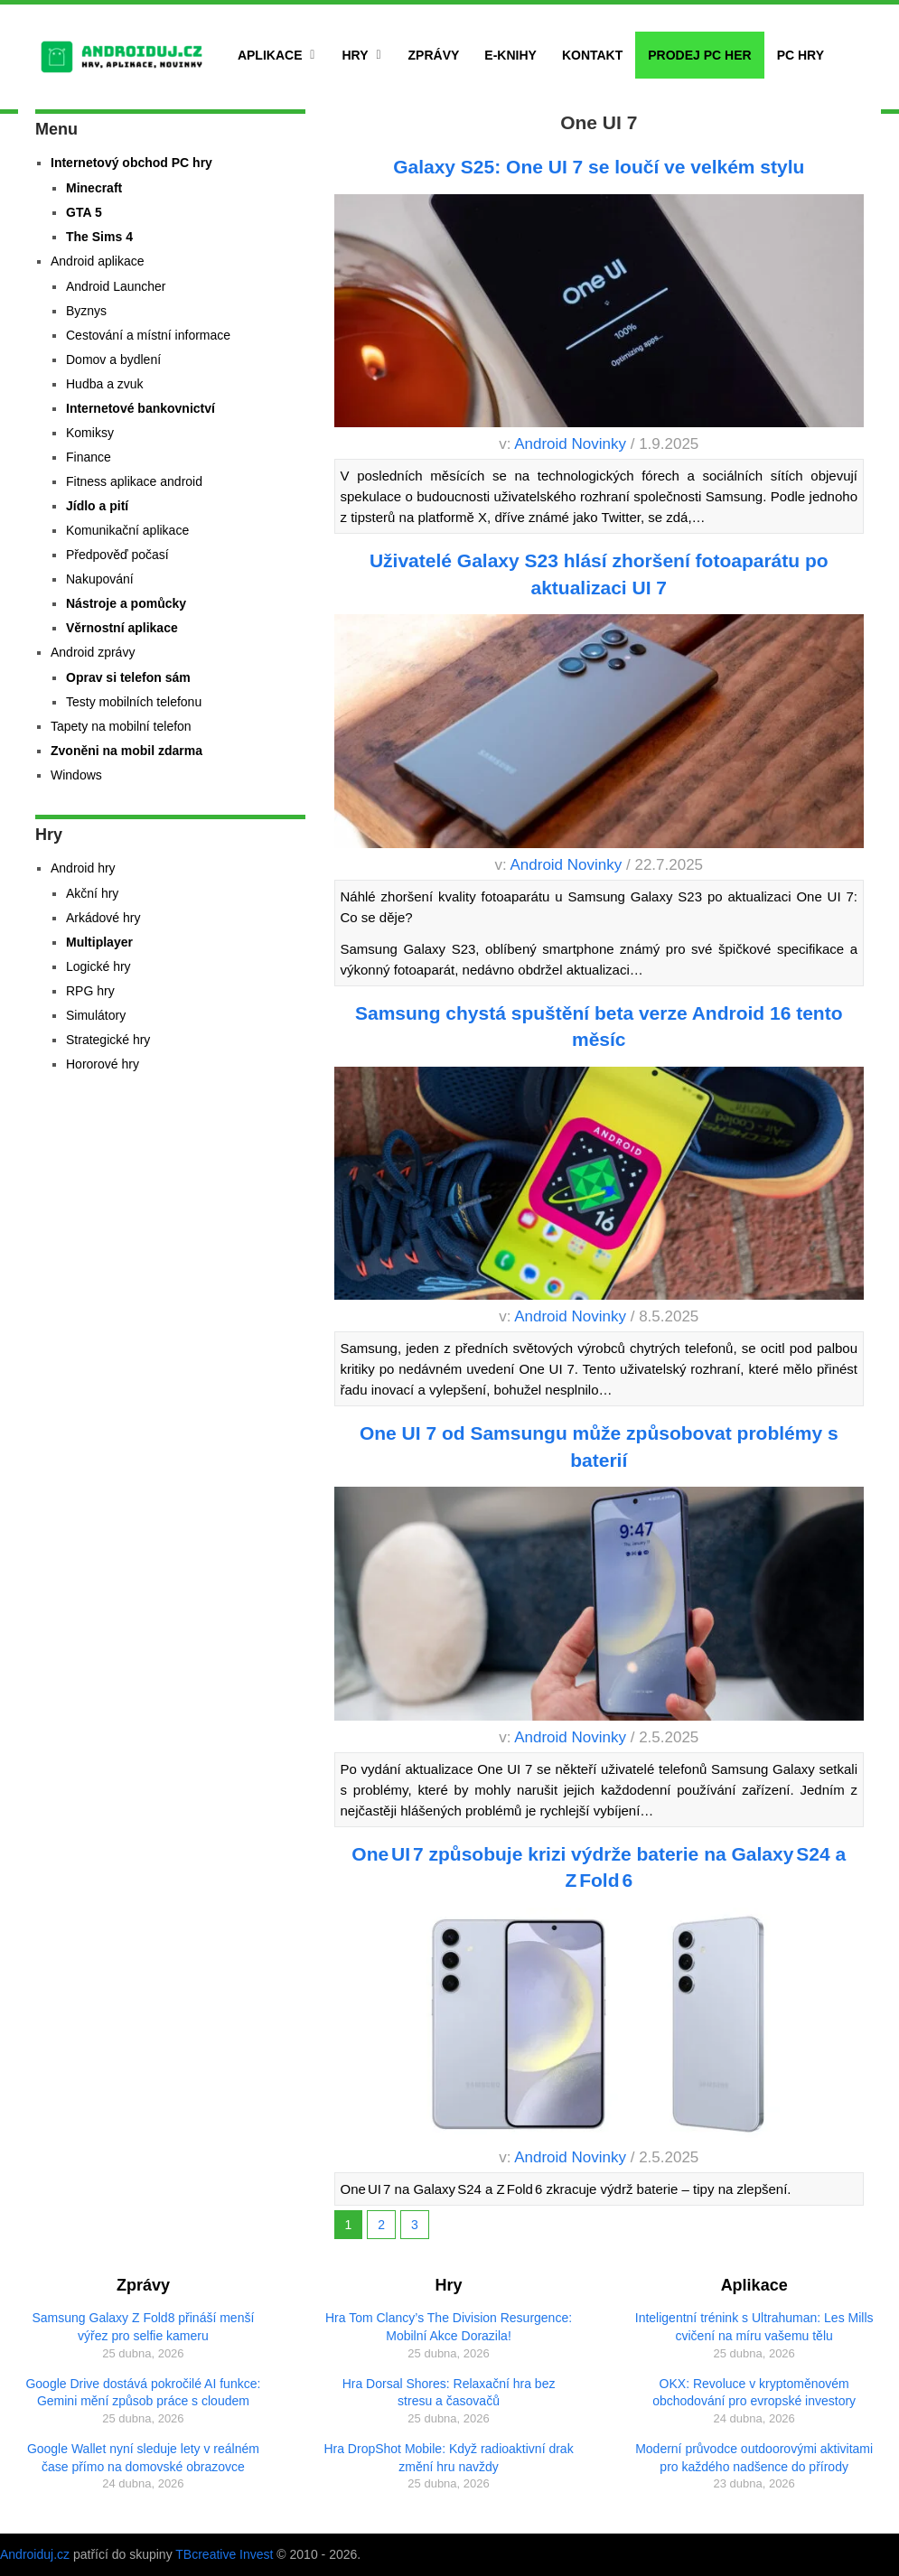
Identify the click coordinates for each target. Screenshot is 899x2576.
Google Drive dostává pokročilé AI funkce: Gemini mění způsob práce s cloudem (142, 2392)
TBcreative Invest (224, 2554)
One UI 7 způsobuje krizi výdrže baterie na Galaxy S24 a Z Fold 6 (598, 1866)
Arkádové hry (103, 917)
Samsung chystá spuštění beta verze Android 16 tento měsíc (599, 1026)
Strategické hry (108, 1039)
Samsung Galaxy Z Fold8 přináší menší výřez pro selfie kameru (143, 2326)
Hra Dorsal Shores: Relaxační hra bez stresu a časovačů (449, 2392)
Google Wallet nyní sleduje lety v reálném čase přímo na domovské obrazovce (143, 2457)
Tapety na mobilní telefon (121, 726)
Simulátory (96, 1015)
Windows (76, 775)
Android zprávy (93, 652)
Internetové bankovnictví (140, 408)
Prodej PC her (699, 55)
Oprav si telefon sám (128, 677)
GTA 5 (84, 212)
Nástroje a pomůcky (126, 603)
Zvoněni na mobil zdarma (126, 750)
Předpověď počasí (117, 554)
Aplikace (270, 55)
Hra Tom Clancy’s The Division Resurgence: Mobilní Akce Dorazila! (448, 2326)
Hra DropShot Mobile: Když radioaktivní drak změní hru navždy (448, 2457)
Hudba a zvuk (105, 384)
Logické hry (98, 966)
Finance (88, 457)
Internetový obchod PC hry (131, 162)
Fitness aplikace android (134, 481)
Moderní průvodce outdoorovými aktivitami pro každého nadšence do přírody (754, 2457)
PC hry (800, 55)
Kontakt (592, 55)
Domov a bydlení (113, 359)
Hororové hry (102, 1064)
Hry (355, 55)
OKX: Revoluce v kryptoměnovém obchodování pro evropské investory (754, 2392)
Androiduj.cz (35, 2554)
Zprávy (434, 55)
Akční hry (92, 893)
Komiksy (90, 432)
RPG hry (90, 991)
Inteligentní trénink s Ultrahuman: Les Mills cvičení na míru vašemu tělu (754, 2326)
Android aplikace (98, 261)
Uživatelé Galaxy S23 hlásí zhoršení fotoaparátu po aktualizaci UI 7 (599, 573)
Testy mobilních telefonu (133, 702)
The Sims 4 (99, 236)
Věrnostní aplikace (122, 628)
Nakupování (100, 579)
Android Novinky (570, 444)
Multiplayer (99, 942)
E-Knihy (510, 55)
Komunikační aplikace (127, 530)
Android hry (83, 868)
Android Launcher (116, 286)
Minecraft (94, 188)
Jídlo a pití (97, 506)
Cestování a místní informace (148, 335)
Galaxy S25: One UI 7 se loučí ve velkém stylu (598, 166)
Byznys (86, 310)
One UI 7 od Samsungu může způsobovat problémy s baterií (599, 1446)
